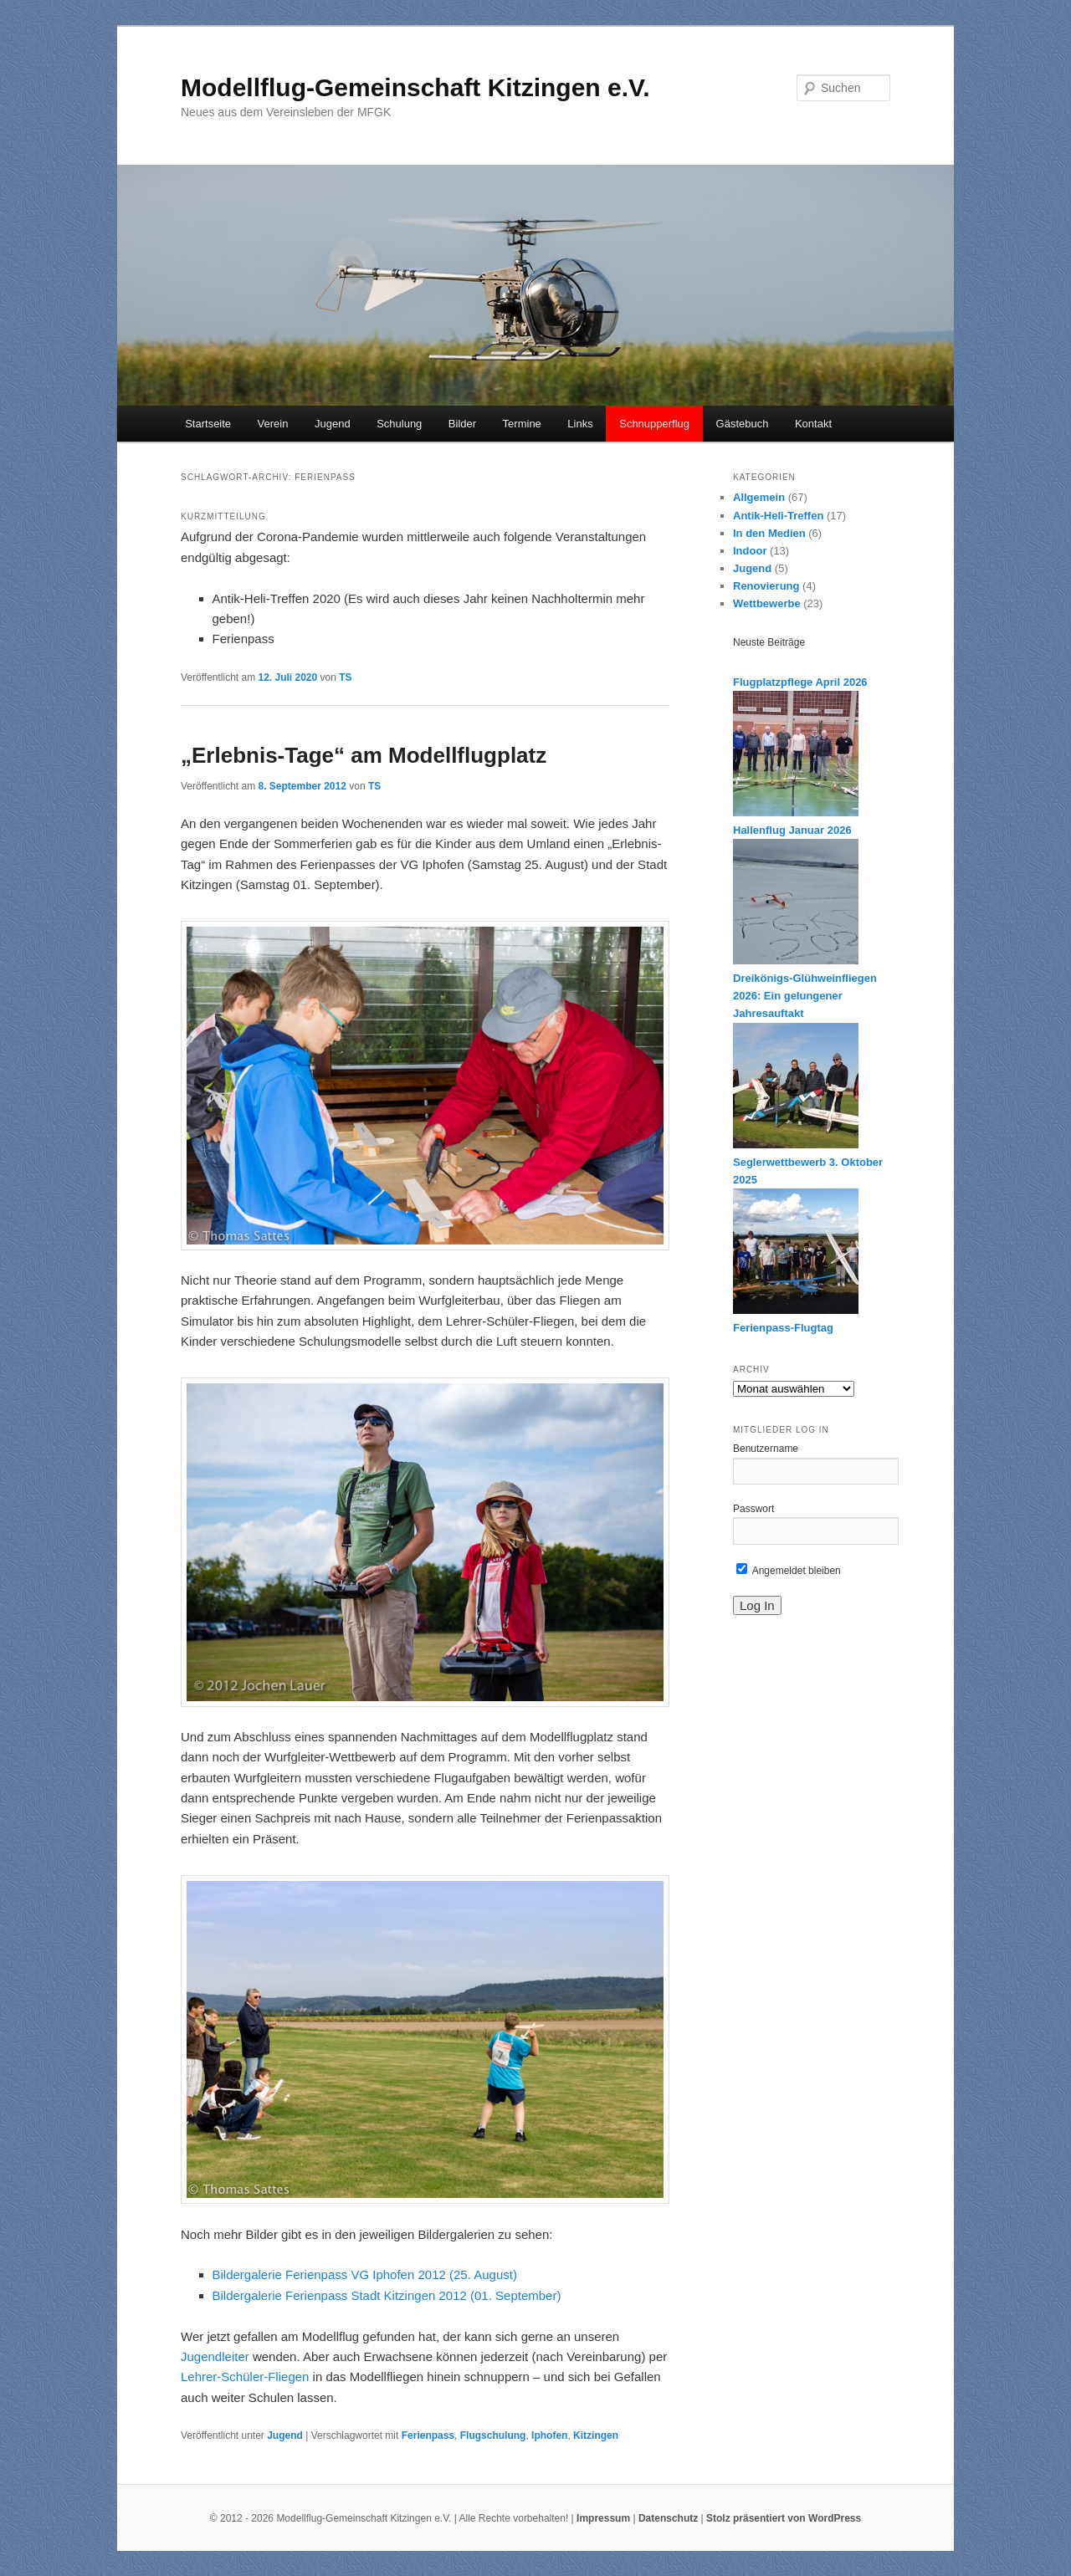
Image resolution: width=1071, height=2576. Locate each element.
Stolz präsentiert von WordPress (783, 2518)
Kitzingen (595, 2435)
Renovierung (766, 586)
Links (579, 423)
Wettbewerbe (767, 603)
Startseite (208, 423)
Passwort (753, 1509)
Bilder (462, 423)
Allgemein (759, 497)
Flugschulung (493, 2435)
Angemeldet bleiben (788, 1571)
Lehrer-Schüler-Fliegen (245, 2376)
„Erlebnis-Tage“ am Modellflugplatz (363, 755)
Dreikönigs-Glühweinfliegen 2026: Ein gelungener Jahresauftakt (805, 996)
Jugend (333, 423)
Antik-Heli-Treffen (778, 515)
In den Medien (769, 533)
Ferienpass (428, 2435)
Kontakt (813, 423)
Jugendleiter (215, 2356)
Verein (273, 423)
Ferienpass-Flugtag (783, 1327)
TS (345, 677)
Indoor (749, 550)
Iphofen (549, 2435)
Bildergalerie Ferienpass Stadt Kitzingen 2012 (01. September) (387, 2295)
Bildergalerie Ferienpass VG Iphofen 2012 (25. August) (365, 2274)
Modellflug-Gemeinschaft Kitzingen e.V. (415, 87)
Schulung (399, 423)
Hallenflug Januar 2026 (792, 830)
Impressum (603, 2518)
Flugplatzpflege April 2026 (800, 682)
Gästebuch (742, 423)
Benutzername (765, 1448)
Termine (522, 423)
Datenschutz (668, 2518)
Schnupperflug (654, 423)
